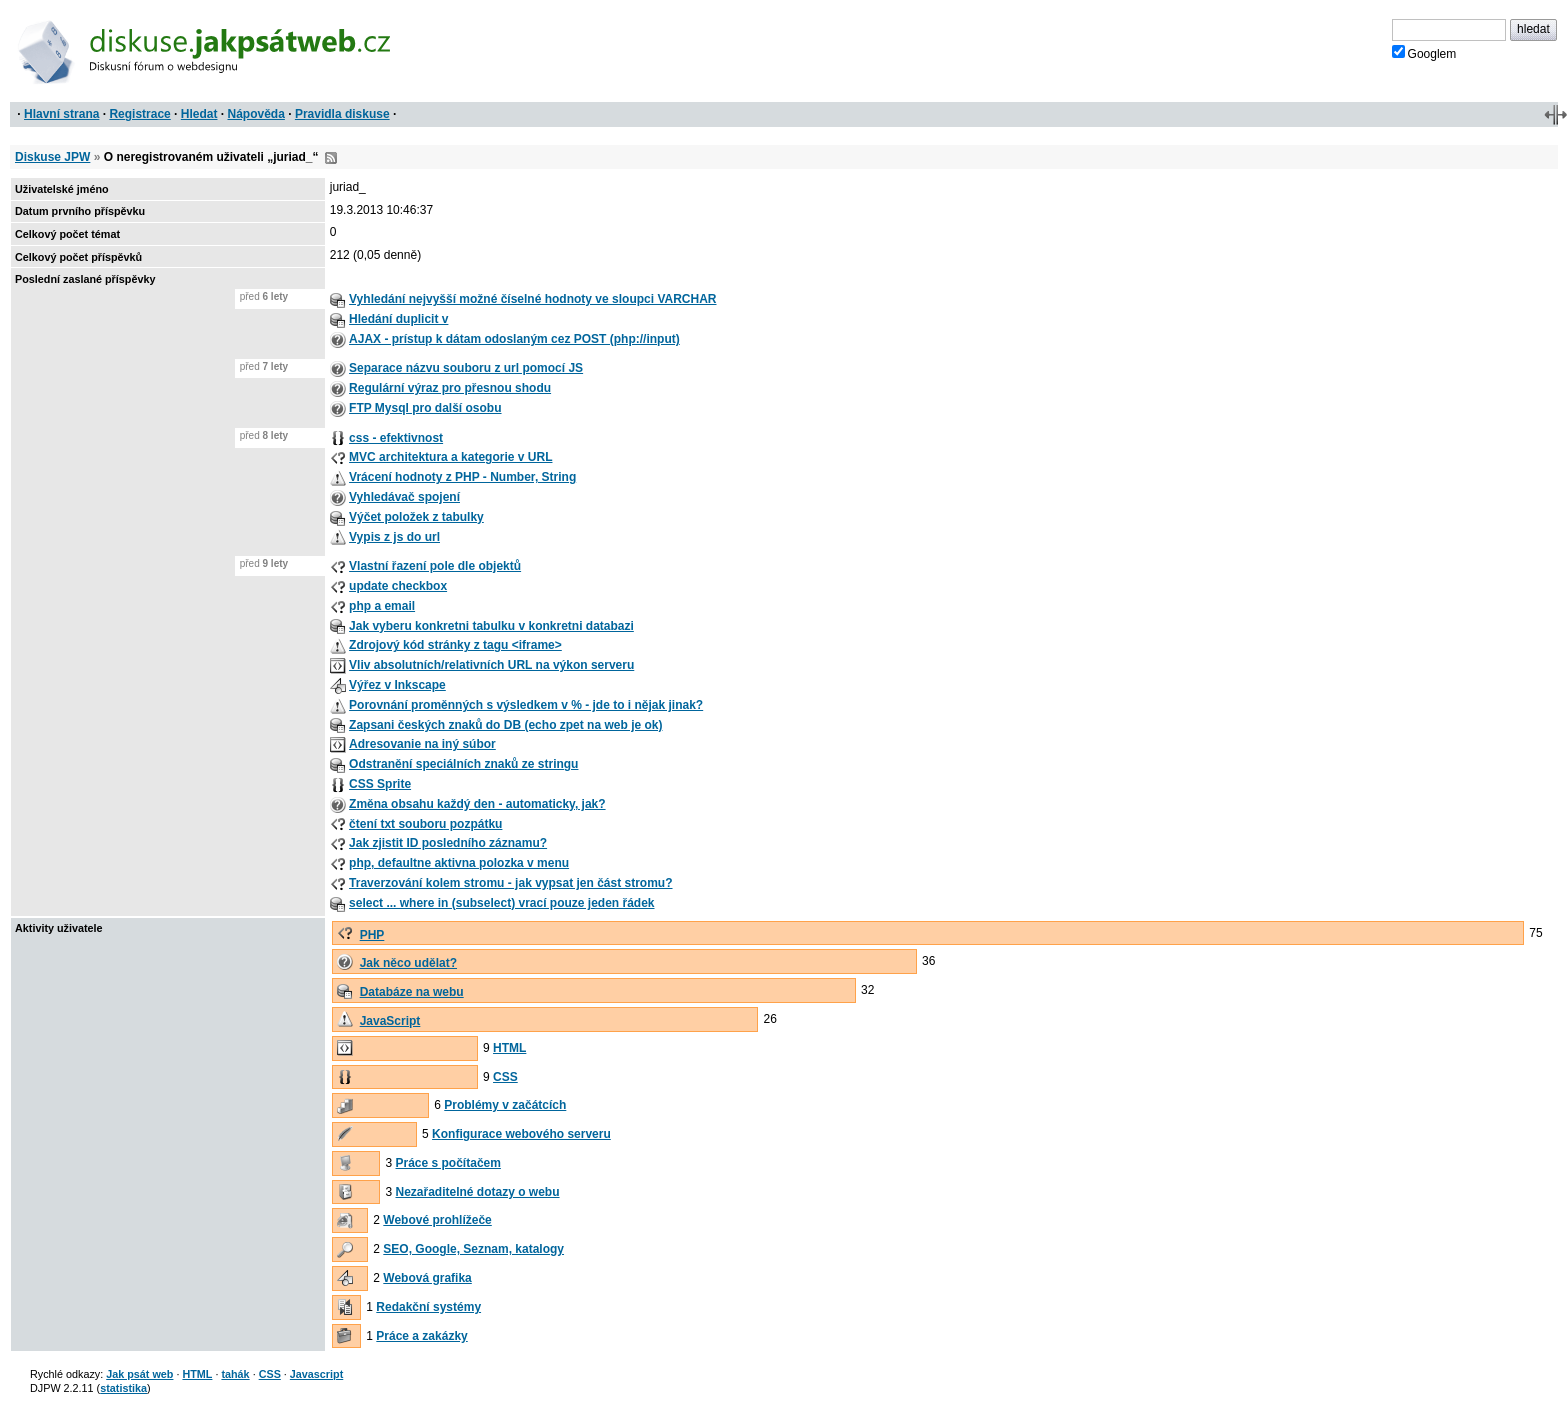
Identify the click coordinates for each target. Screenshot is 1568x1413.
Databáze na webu (412, 992)
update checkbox (398, 586)
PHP (372, 935)
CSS (505, 1077)
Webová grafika (427, 1278)
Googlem (1424, 53)
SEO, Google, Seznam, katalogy (473, 1249)
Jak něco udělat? (408, 963)
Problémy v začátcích (505, 1105)
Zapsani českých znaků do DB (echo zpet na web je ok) (505, 725)
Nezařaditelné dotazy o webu (478, 1192)
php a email (382, 606)
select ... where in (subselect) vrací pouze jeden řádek (501, 903)
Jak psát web (139, 1374)
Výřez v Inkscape (397, 685)
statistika (123, 1388)
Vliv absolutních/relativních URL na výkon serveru (491, 665)
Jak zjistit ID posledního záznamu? (448, 843)
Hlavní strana (61, 114)
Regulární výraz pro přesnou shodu (450, 388)
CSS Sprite (380, 784)
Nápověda (256, 114)
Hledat (199, 114)
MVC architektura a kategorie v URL (450, 457)
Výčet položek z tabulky (416, 517)
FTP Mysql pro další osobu (425, 408)
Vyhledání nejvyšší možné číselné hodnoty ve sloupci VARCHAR (532, 299)
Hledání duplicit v (398, 319)
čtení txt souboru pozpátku (425, 824)
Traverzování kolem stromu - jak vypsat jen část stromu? (510, 883)
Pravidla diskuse (342, 114)
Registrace (139, 114)
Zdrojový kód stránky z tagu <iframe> (455, 645)
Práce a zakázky (421, 1336)
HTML (509, 1048)
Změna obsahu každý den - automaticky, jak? (477, 804)
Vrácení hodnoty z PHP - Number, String (462, 477)
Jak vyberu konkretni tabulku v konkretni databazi (491, 626)
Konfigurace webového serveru (521, 1134)
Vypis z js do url (394, 537)
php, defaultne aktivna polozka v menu (459, 863)
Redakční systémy (428, 1307)
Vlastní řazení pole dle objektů (435, 566)
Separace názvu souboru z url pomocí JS (466, 368)
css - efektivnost (396, 438)
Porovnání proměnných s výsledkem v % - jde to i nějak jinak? (526, 705)
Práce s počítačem (448, 1163)
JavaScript (390, 1021)
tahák (235, 1374)
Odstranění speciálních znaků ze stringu (463, 764)
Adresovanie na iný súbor (422, 744)
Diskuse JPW (52, 157)
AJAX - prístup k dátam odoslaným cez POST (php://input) (514, 339)
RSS (331, 158)
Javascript (316, 1374)
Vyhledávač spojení (404, 497)
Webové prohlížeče (437, 1220)
